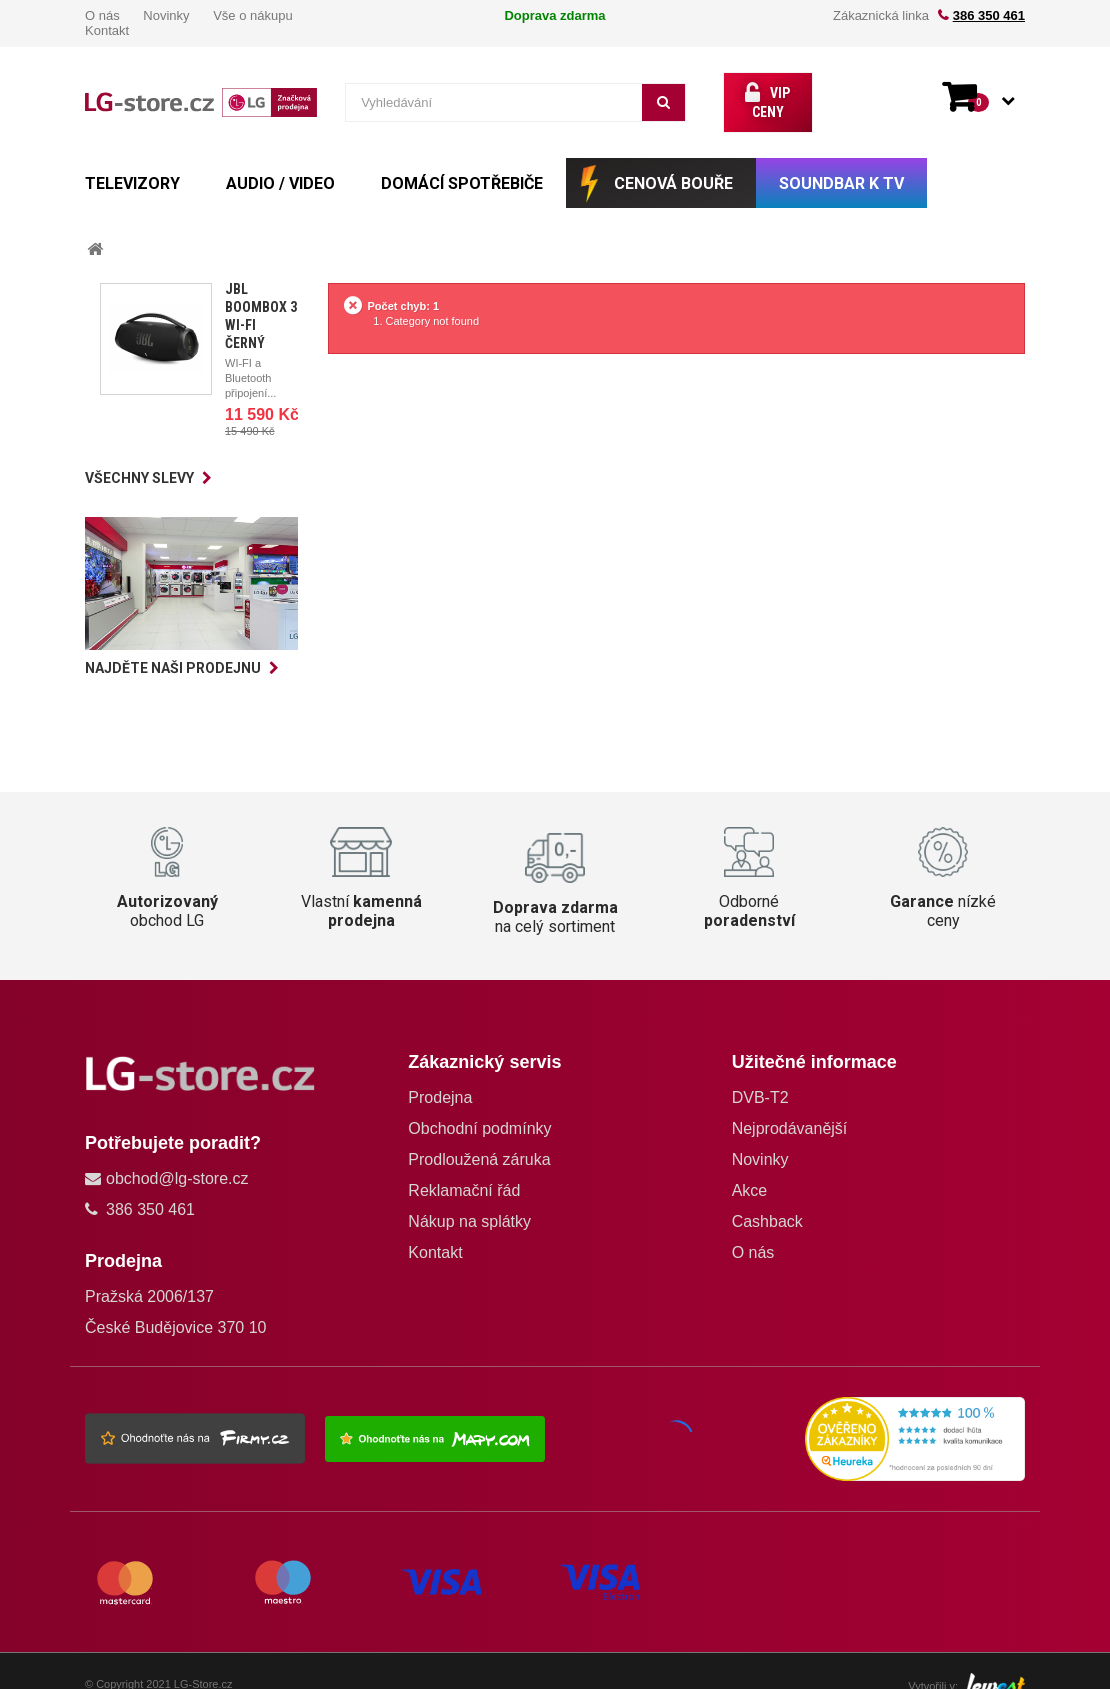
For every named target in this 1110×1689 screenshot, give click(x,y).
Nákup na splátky (469, 1203)
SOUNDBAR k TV (841, 165)
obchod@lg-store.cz (177, 1160)
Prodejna (440, 1079)
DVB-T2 (760, 1079)
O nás (102, 15)
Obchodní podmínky (479, 1110)
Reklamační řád (464, 1172)
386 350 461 (989, 15)
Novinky (166, 15)
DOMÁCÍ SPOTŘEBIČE (462, 165)
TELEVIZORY (132, 165)
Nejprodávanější (790, 1110)
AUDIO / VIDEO (280, 165)
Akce (750, 1172)
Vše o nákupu (253, 15)
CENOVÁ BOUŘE (673, 165)
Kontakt (107, 30)
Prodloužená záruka (479, 1141)
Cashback (767, 1203)
